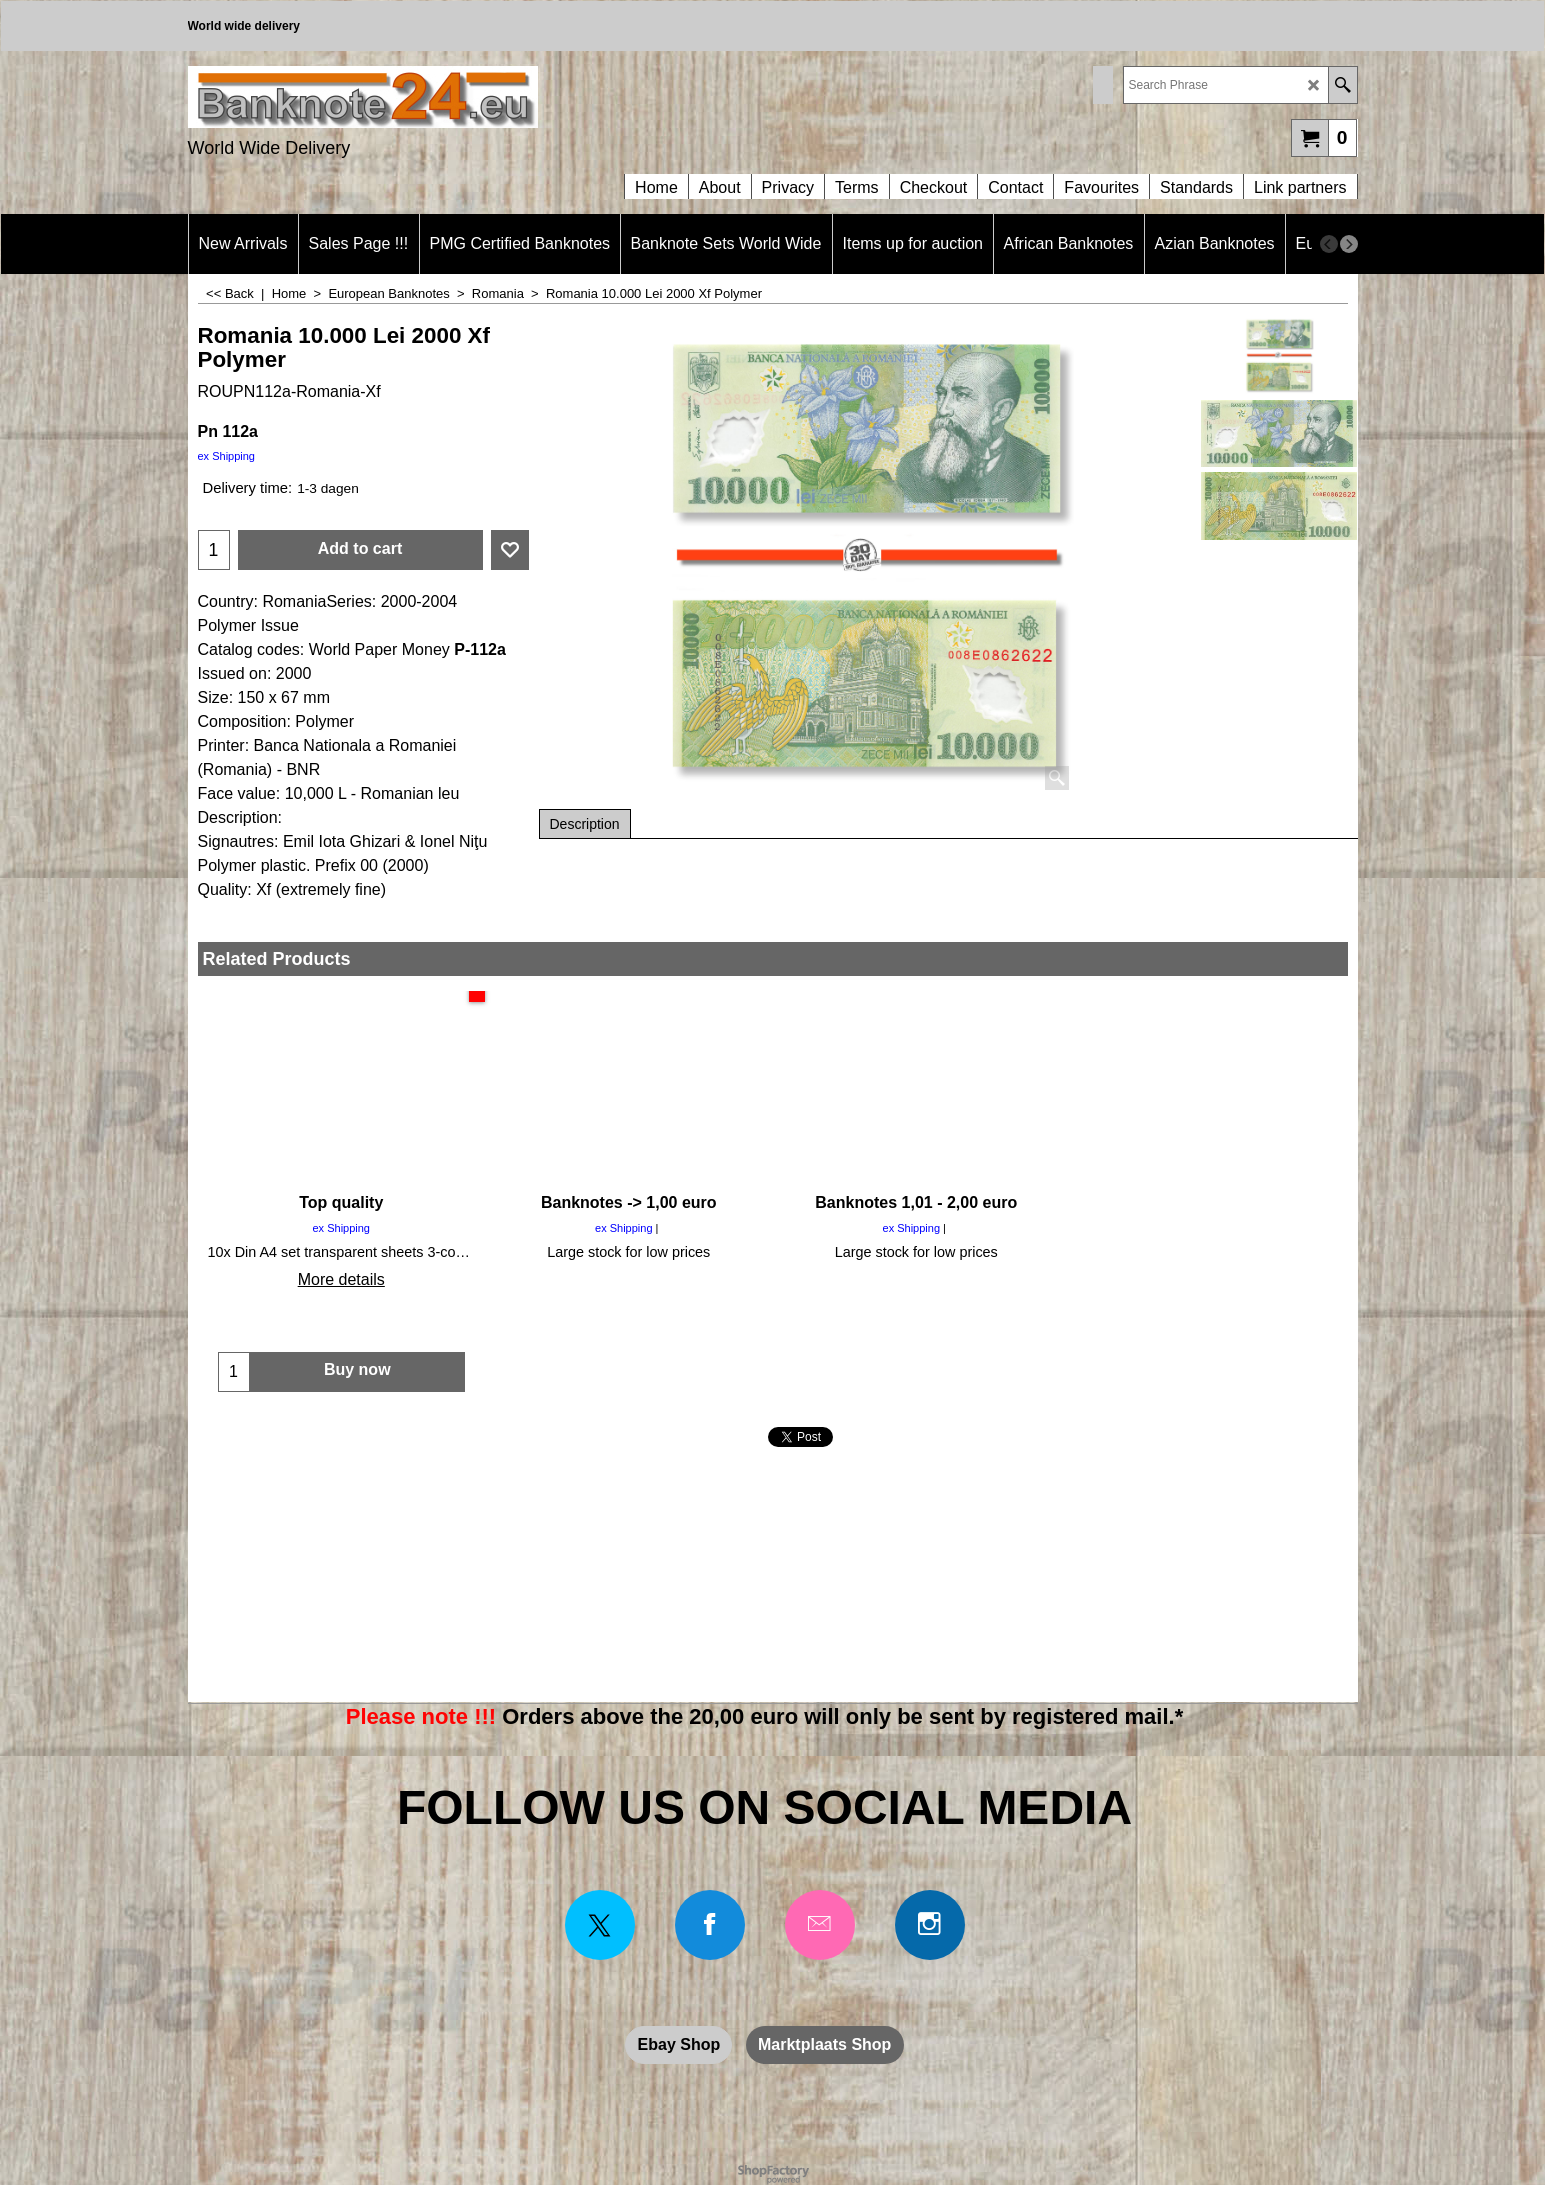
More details (341, 1279)
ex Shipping (227, 456)
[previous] (1329, 244)
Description (585, 824)
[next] (1349, 244)
